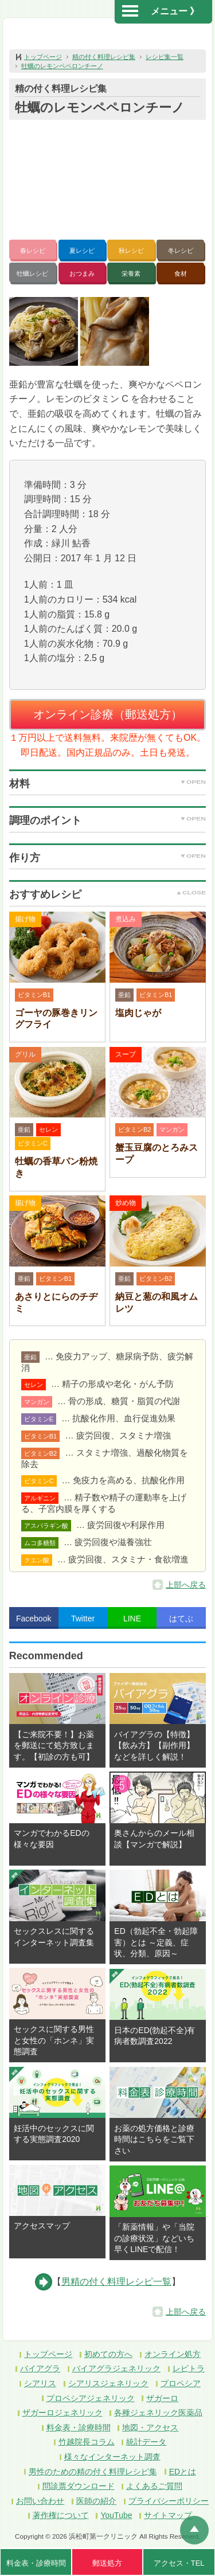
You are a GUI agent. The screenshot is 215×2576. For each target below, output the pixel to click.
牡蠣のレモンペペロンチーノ (62, 65)
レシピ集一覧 (164, 56)
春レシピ (32, 250)
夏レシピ (82, 250)
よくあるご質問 (154, 2486)
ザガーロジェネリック (62, 2412)
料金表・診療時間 (78, 2427)
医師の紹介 (96, 2500)
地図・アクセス (150, 2427)
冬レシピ (180, 250)
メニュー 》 (160, 11)
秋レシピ (131, 250)
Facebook (33, 1618)
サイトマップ (168, 2515)
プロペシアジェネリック (90, 2398)
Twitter (83, 1618)
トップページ (43, 56)
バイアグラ (40, 2368)
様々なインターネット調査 (112, 2456)
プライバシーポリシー (168, 2500)
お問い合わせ (40, 2500)
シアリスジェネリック (108, 2383)
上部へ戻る (186, 1584)
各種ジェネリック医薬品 (158, 2412)
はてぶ (181, 1618)
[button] (43, 331)
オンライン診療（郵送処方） (107, 714)
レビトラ (189, 2368)
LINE (132, 1618)
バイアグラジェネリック (116, 2368)
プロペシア (181, 2383)
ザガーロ (162, 2398)
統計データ (146, 2441)
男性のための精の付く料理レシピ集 (93, 2471)
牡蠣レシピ (32, 273)
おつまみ (82, 273)
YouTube (116, 2515)
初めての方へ (108, 2354)
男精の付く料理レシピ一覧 (116, 2281)
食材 (180, 273)
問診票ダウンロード (78, 2486)
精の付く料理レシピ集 (103, 56)
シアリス (40, 2383)
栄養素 (131, 273)
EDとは (182, 2471)
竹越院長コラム (86, 2441)
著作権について (61, 2515)
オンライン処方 (172, 2354)
